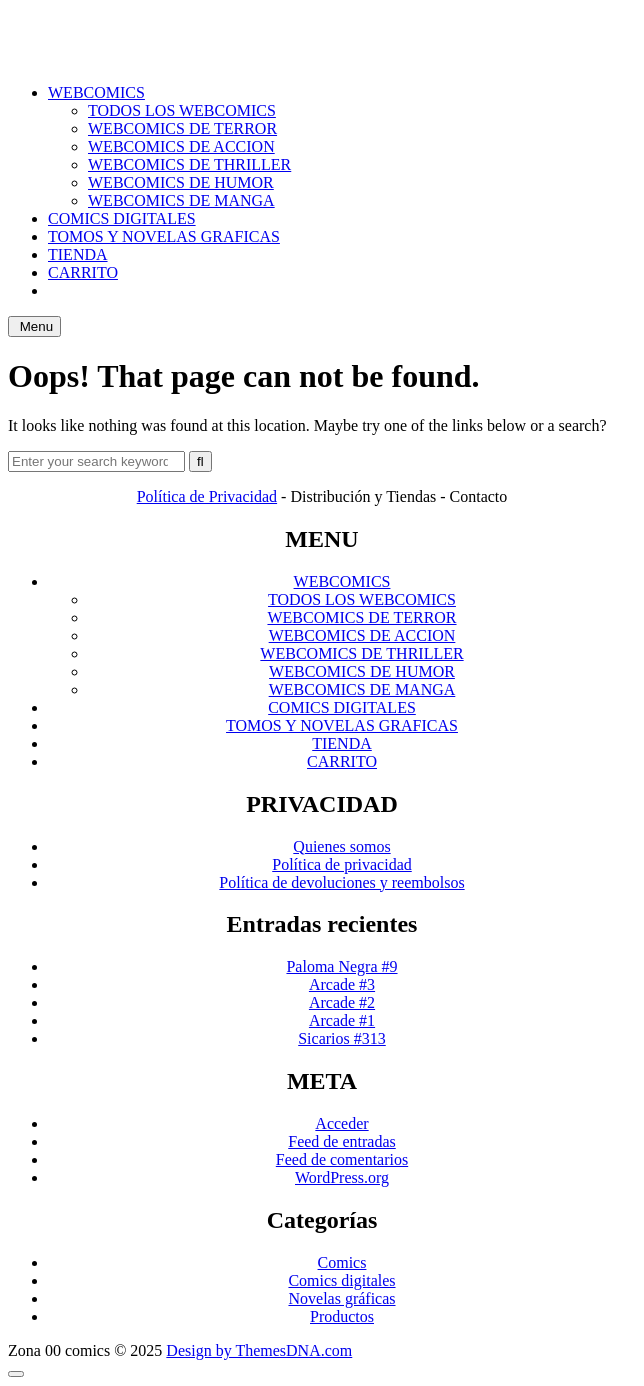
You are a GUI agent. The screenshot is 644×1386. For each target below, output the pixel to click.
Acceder (341, 1123)
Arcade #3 (342, 984)
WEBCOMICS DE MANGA (181, 200)
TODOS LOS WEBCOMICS (182, 110)
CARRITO (83, 272)
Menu (34, 326)
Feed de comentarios (342, 1159)
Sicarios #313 (342, 1038)
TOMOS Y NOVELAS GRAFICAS (164, 236)
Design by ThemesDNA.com (259, 1350)
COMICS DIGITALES (122, 218)
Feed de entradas (342, 1141)
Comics (342, 1262)
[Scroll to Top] (16, 1374)
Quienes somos (341, 846)
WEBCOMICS (96, 92)
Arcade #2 (342, 1002)
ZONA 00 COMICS (322, 24)
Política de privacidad (342, 864)
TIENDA (78, 254)
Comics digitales (341, 1280)
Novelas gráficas (341, 1298)
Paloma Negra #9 (341, 966)
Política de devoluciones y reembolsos (341, 882)
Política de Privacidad (207, 496)
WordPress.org (342, 1177)
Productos (342, 1316)
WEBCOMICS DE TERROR (182, 128)
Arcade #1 (342, 1020)
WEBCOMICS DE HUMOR (181, 182)
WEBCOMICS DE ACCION (181, 146)
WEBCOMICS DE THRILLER (189, 164)
